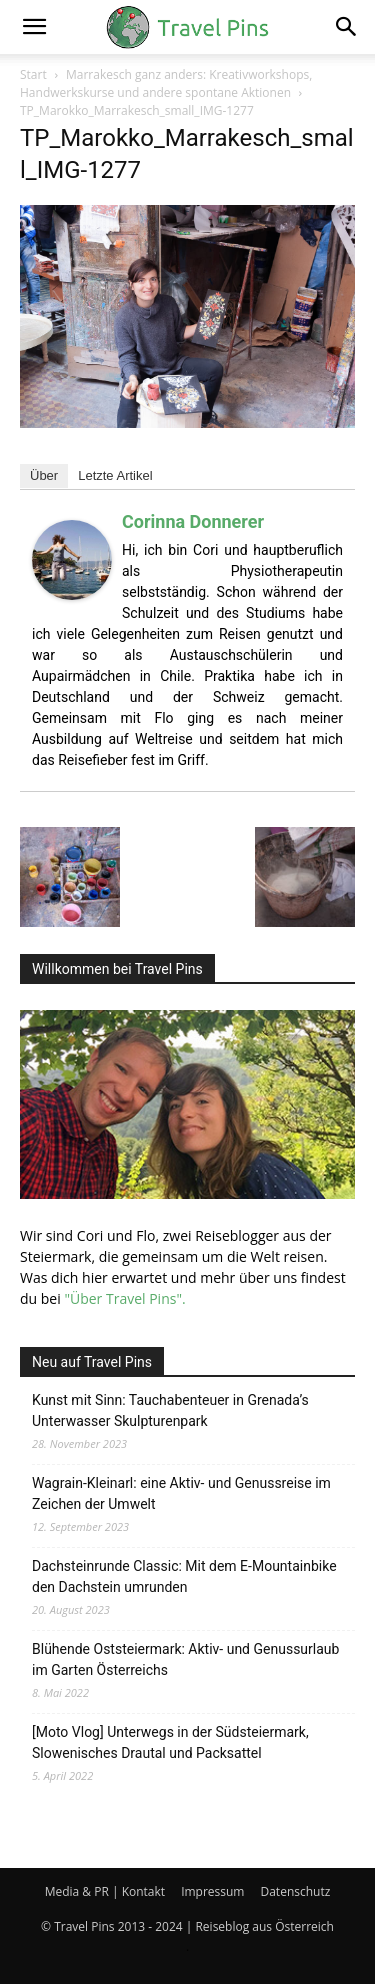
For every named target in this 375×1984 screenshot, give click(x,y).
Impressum (212, 1891)
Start (33, 74)
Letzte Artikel (115, 475)
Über (44, 475)
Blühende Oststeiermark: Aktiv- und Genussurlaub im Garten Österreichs (185, 1659)
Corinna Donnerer (193, 521)
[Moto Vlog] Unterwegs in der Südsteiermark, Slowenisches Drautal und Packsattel (170, 1742)
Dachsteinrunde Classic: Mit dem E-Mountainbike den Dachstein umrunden (184, 1576)
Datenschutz (295, 1891)
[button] (34, 27)
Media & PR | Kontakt (105, 1891)
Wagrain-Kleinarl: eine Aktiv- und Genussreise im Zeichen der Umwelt (181, 1493)
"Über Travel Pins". (124, 1298)
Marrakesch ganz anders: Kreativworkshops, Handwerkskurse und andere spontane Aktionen (166, 83)
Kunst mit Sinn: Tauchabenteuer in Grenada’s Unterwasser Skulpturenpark (170, 1410)
